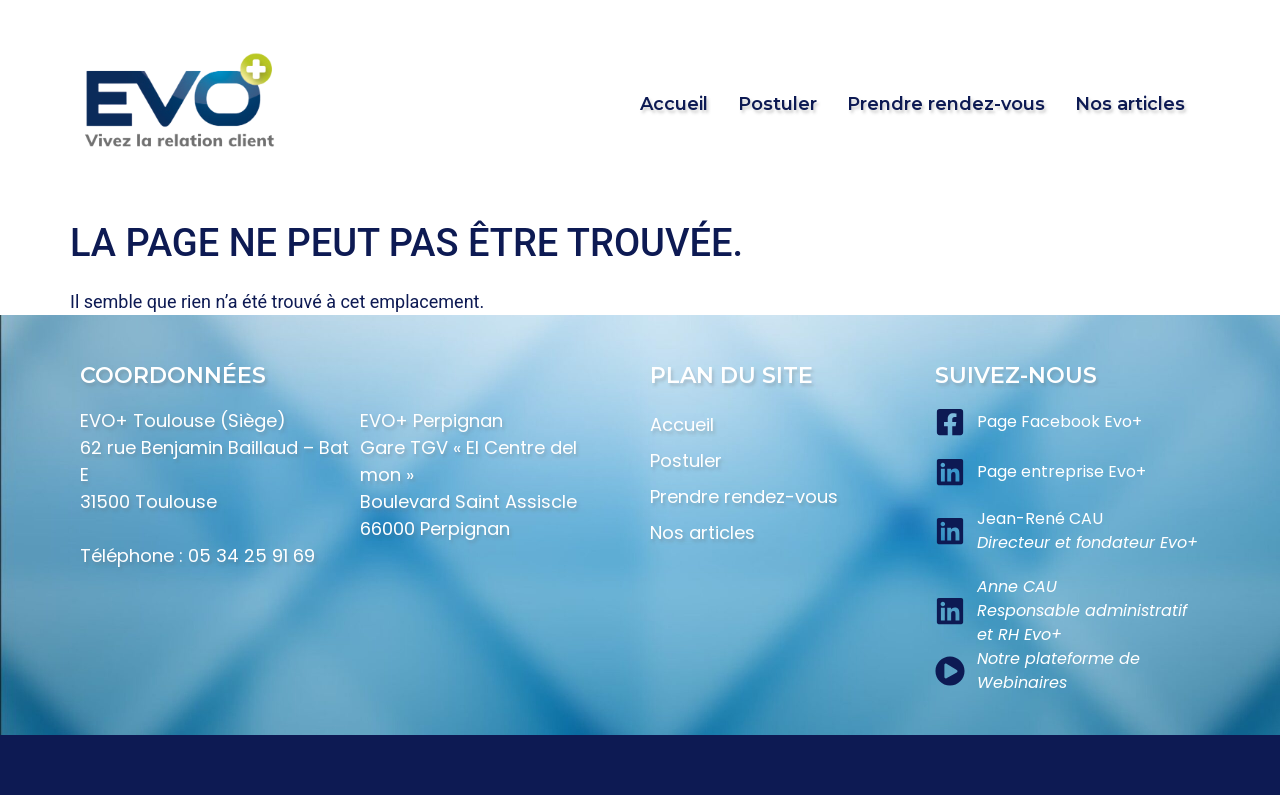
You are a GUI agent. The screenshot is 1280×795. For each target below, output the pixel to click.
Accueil (674, 104)
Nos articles (1130, 104)
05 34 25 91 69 (251, 555)
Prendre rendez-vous (946, 104)
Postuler (777, 104)
